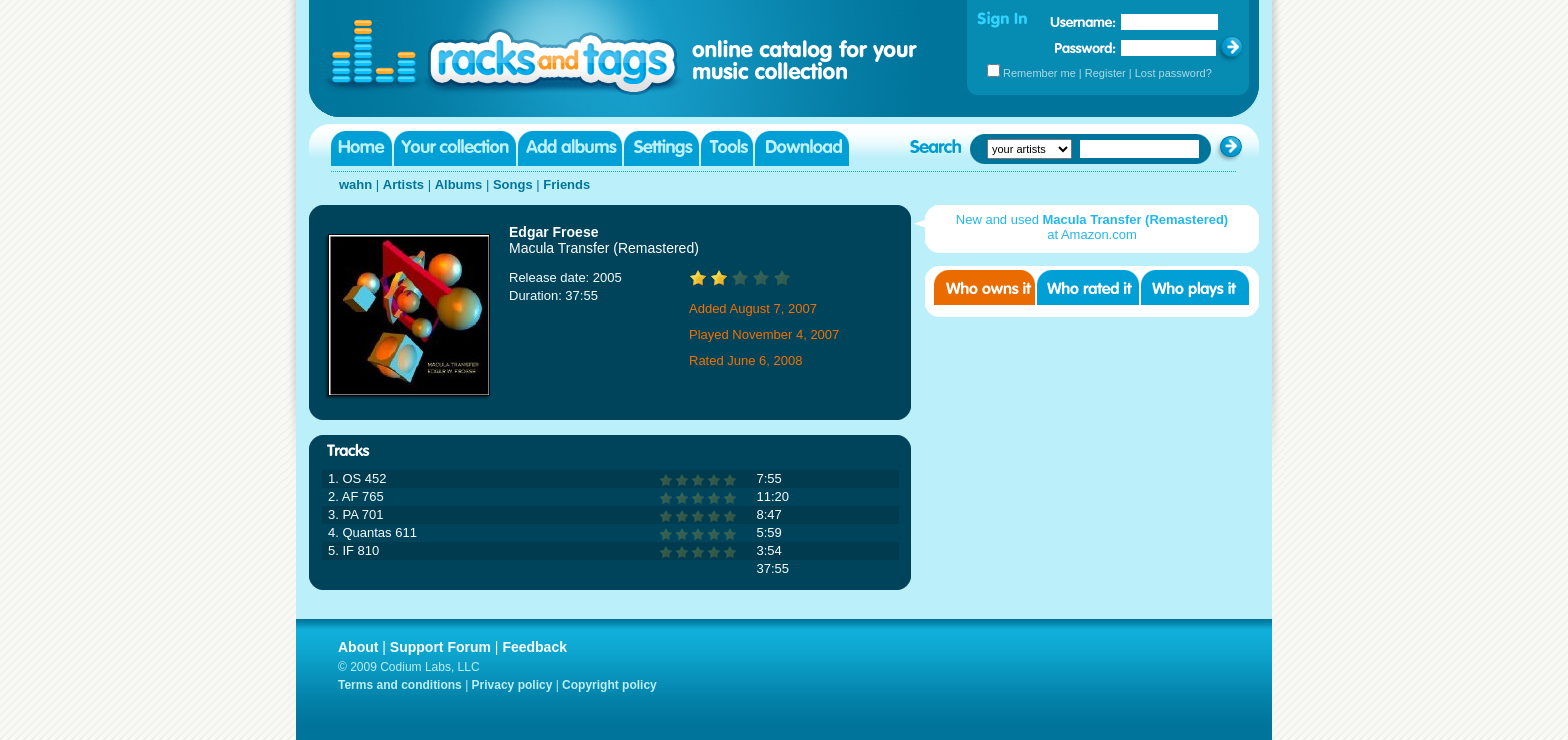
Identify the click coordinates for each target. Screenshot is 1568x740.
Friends (566, 184)
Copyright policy (609, 685)
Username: (1083, 22)
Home (361, 148)
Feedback (534, 647)
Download (802, 148)
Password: (1085, 47)
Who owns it (984, 287)
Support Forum (440, 647)
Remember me (1039, 73)
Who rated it (1088, 287)
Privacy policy (512, 685)
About (358, 647)
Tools (727, 148)
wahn (355, 184)
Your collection (455, 148)
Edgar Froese (553, 232)
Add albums (570, 148)
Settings (661, 148)
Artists (403, 184)
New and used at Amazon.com (1092, 227)
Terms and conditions (400, 685)
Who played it (1195, 287)
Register (1105, 73)
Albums (459, 184)
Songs (513, 184)
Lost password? (1173, 73)
